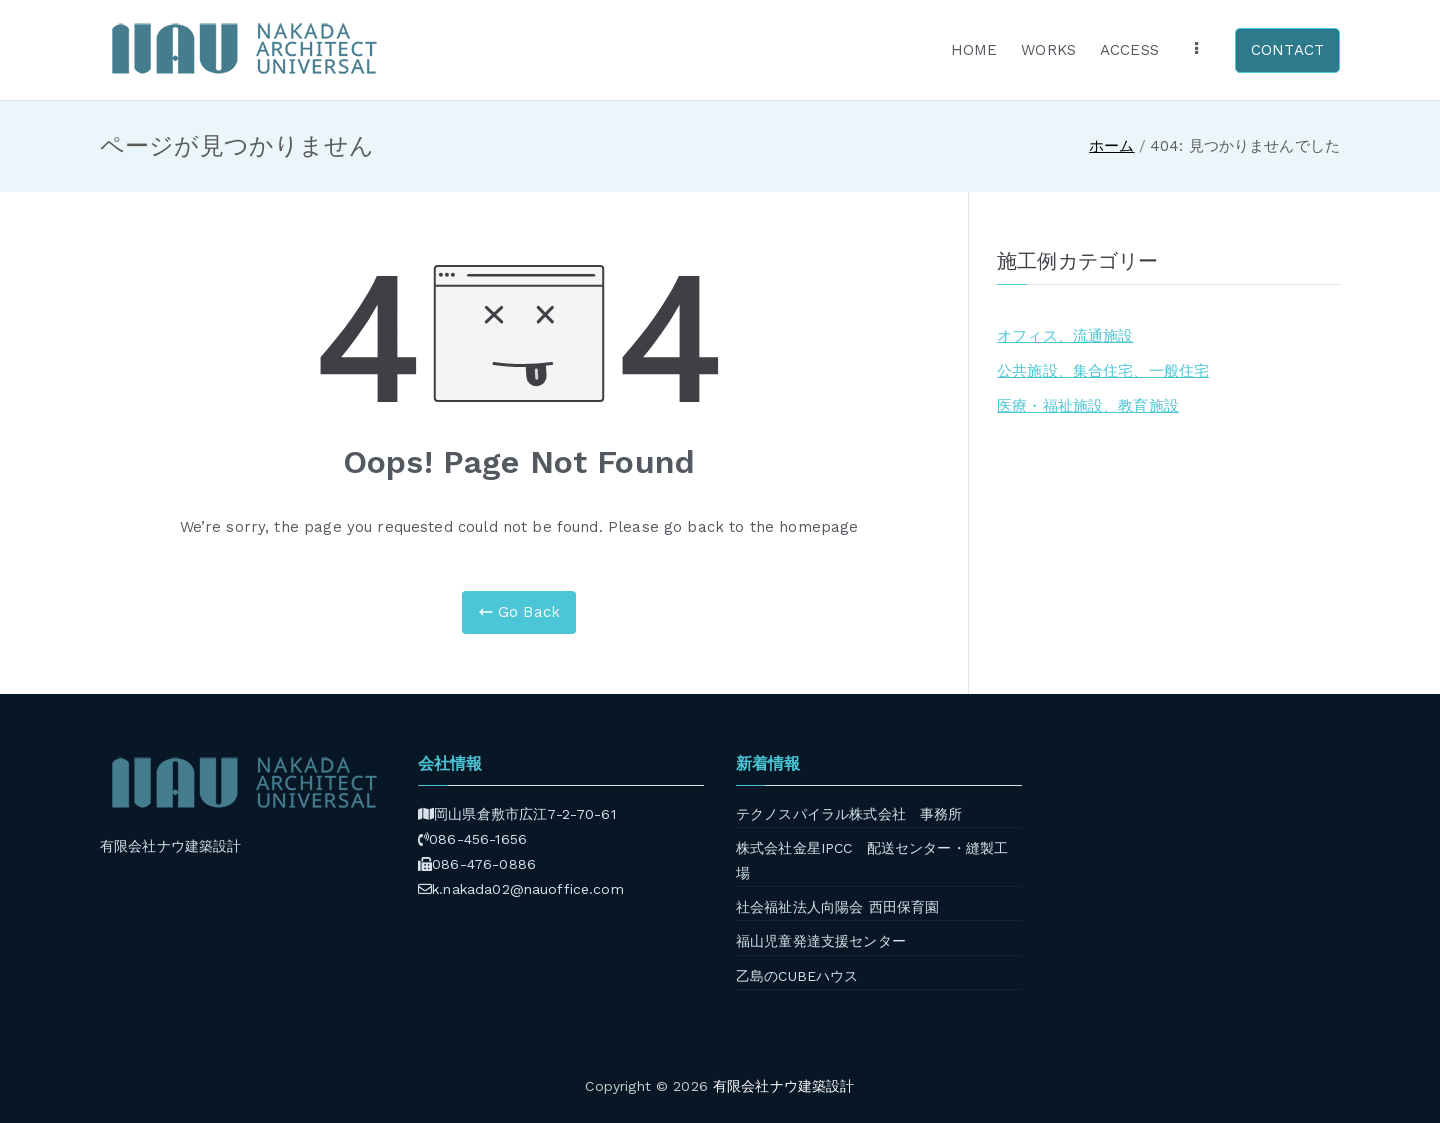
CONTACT (1287, 50)
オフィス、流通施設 (1065, 336)
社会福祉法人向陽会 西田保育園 (837, 907)
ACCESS (1129, 50)
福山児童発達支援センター (821, 941)
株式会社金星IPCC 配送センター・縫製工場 (872, 860)
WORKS (1048, 50)
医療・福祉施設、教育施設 (1088, 406)
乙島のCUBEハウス (797, 976)
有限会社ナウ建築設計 (784, 1086)
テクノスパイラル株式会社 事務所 (849, 814)
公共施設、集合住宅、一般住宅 (1103, 371)
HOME (974, 50)
